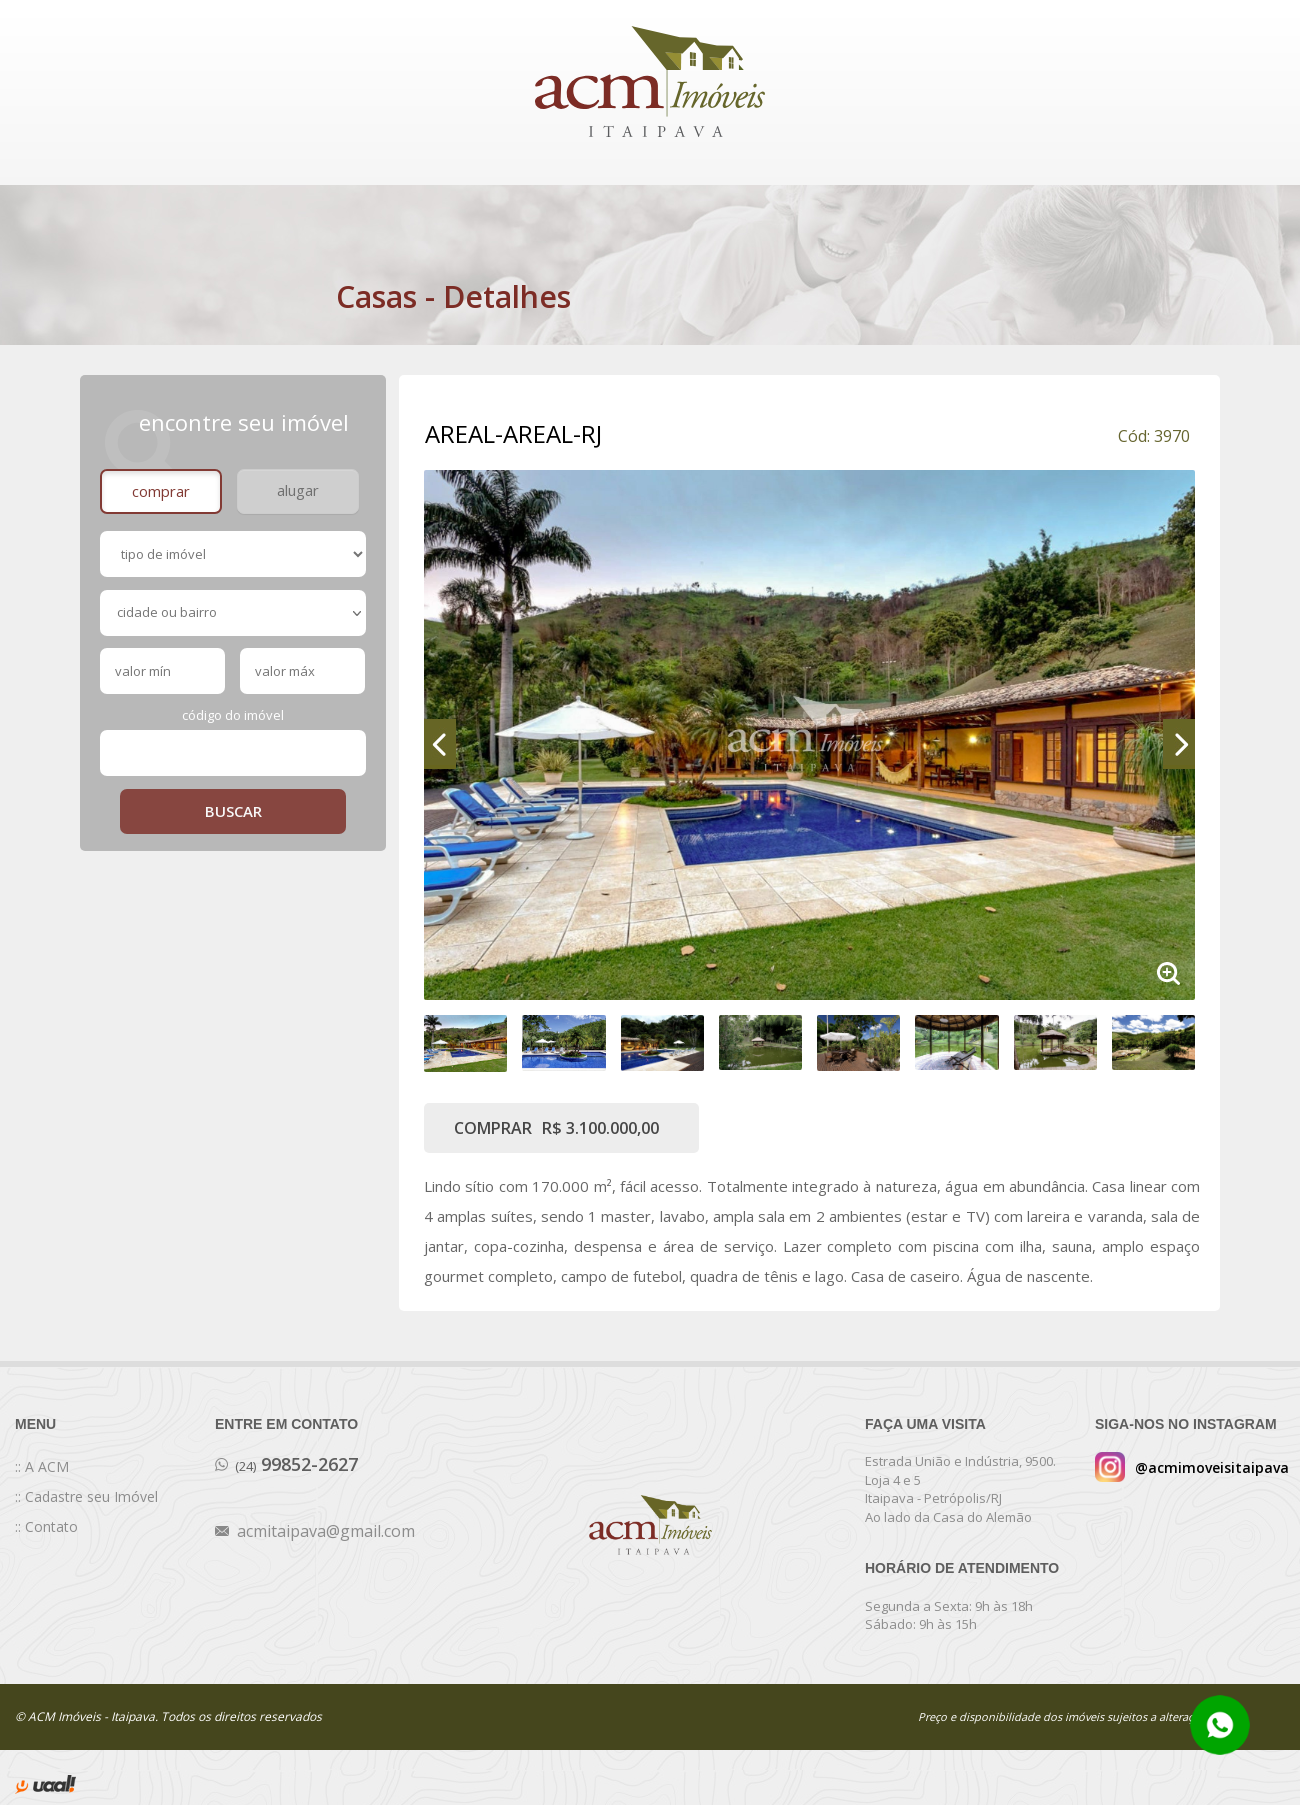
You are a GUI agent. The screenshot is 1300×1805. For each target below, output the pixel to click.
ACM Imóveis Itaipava (650, 81)
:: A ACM (42, 1466)
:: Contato (46, 1526)
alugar (298, 490)
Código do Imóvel (233, 715)
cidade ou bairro (239, 612)
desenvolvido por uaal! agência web (45, 1784)
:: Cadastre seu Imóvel (86, 1496)
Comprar (161, 491)
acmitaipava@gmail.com (326, 1531)
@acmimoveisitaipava (1212, 1467)
